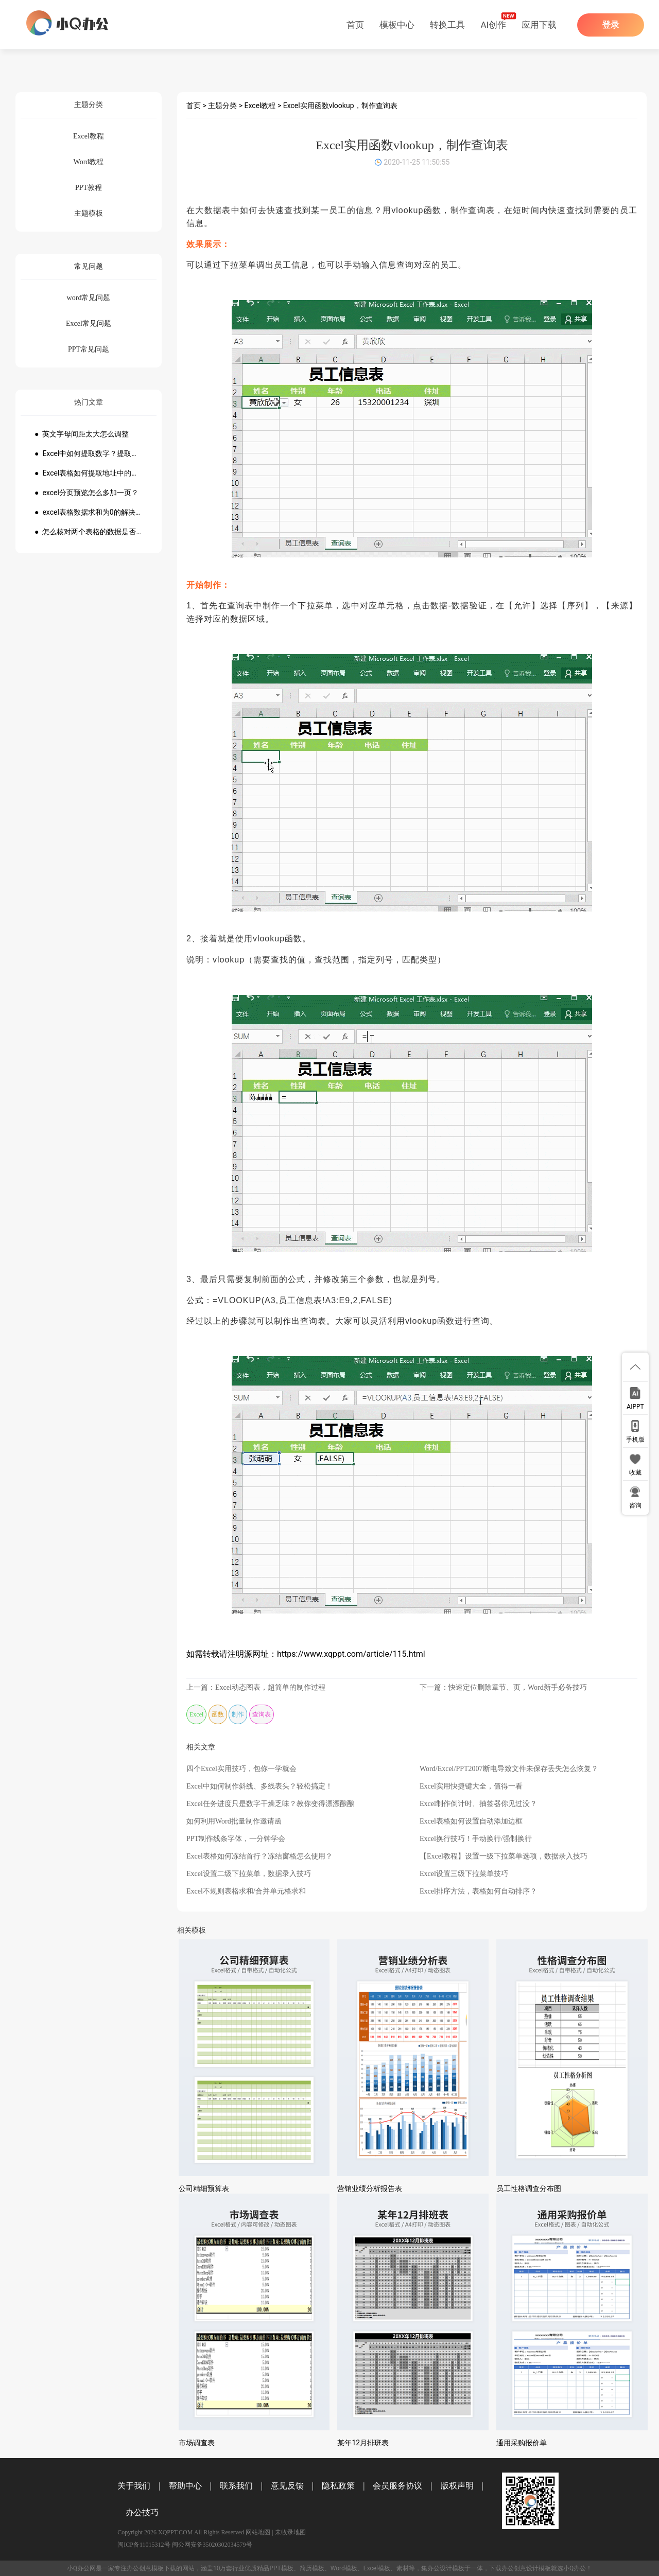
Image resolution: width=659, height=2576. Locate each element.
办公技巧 (142, 2512)
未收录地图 (290, 2532)
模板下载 (163, 2568)
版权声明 (457, 2485)
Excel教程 (260, 105)
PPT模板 (281, 2568)
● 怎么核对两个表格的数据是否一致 (88, 532)
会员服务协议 (397, 2485)
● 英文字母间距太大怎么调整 (81, 434)
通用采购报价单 (521, 2443)
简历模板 (312, 2568)
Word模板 (344, 2568)
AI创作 (493, 25)
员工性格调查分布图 (528, 2188)
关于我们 (133, 2485)
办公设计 (439, 2568)
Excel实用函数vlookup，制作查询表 (340, 105)
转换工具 (447, 25)
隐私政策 (338, 2485)
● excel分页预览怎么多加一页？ (86, 492)
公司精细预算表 (204, 2188)
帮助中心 (185, 2485)
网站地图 (258, 2532)
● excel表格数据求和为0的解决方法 (88, 512)
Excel (196, 1714)
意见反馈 (287, 2485)
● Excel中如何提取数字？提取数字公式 (88, 453)
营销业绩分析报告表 (369, 2188)
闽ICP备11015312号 (143, 2544)
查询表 (261, 1714)
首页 (355, 25)
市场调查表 (197, 2443)
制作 (238, 1714)
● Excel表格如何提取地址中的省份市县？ (88, 473)
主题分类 (222, 105)
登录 (610, 25)
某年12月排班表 (363, 2443)
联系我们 (236, 2485)
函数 (218, 1714)
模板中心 (396, 25)
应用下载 (539, 25)
